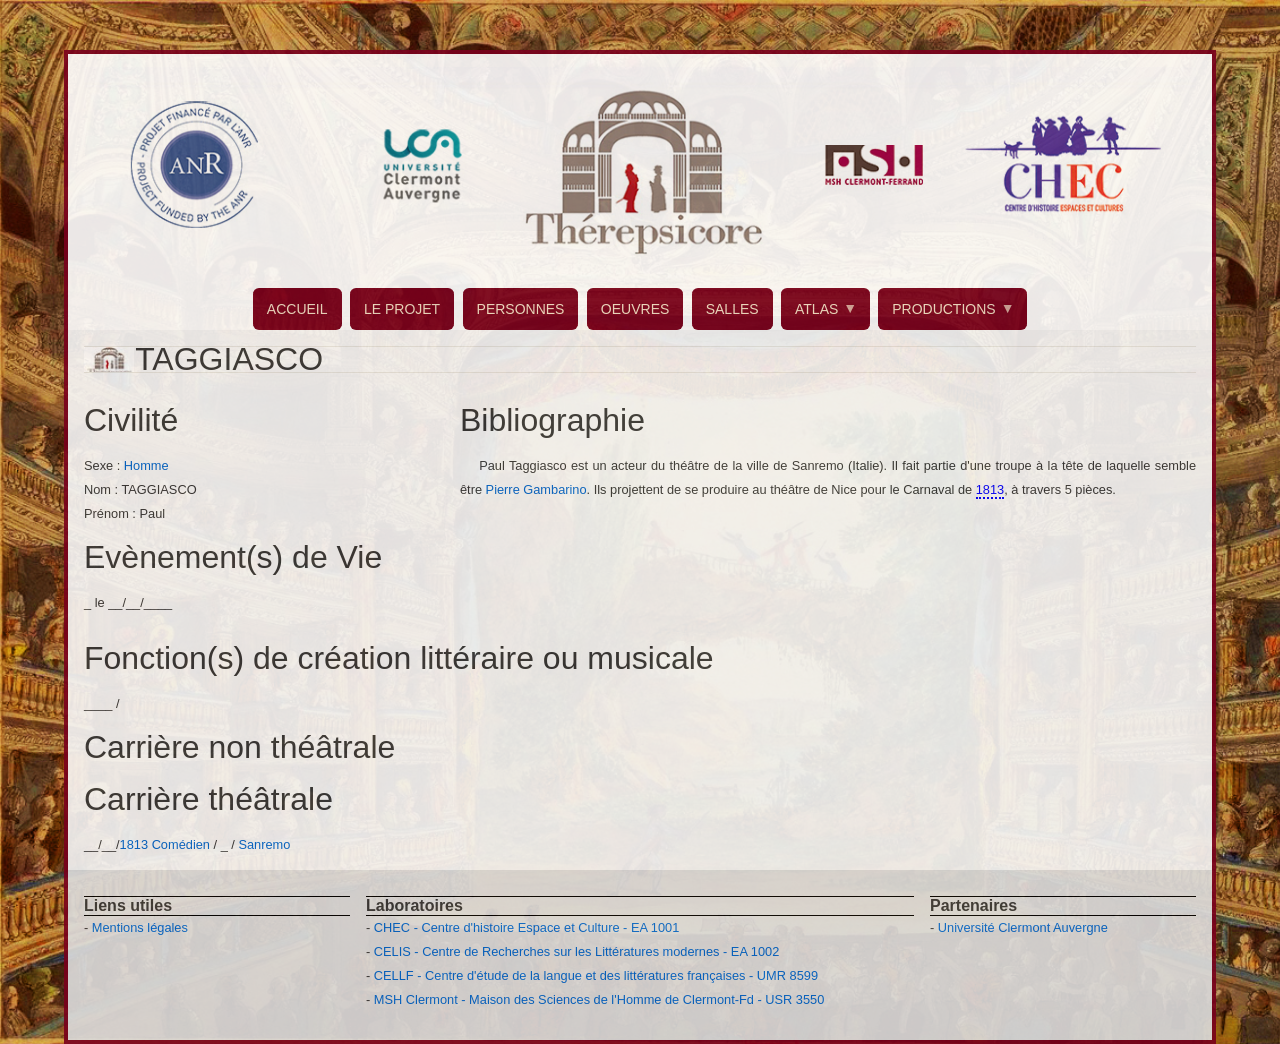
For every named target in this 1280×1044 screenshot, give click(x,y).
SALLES (732, 309)
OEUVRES (635, 309)
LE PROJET (402, 309)
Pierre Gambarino (536, 489)
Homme (146, 465)
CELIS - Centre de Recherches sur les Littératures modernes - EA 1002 (576, 951)
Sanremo (264, 844)
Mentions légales (140, 927)
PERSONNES (521, 309)
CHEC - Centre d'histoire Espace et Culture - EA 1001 (526, 927)
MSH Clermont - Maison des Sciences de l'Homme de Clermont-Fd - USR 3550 (599, 999)
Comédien (181, 844)
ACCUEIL (297, 309)
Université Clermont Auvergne (1023, 927)
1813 (134, 844)
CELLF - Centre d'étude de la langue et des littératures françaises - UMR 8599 (596, 975)
